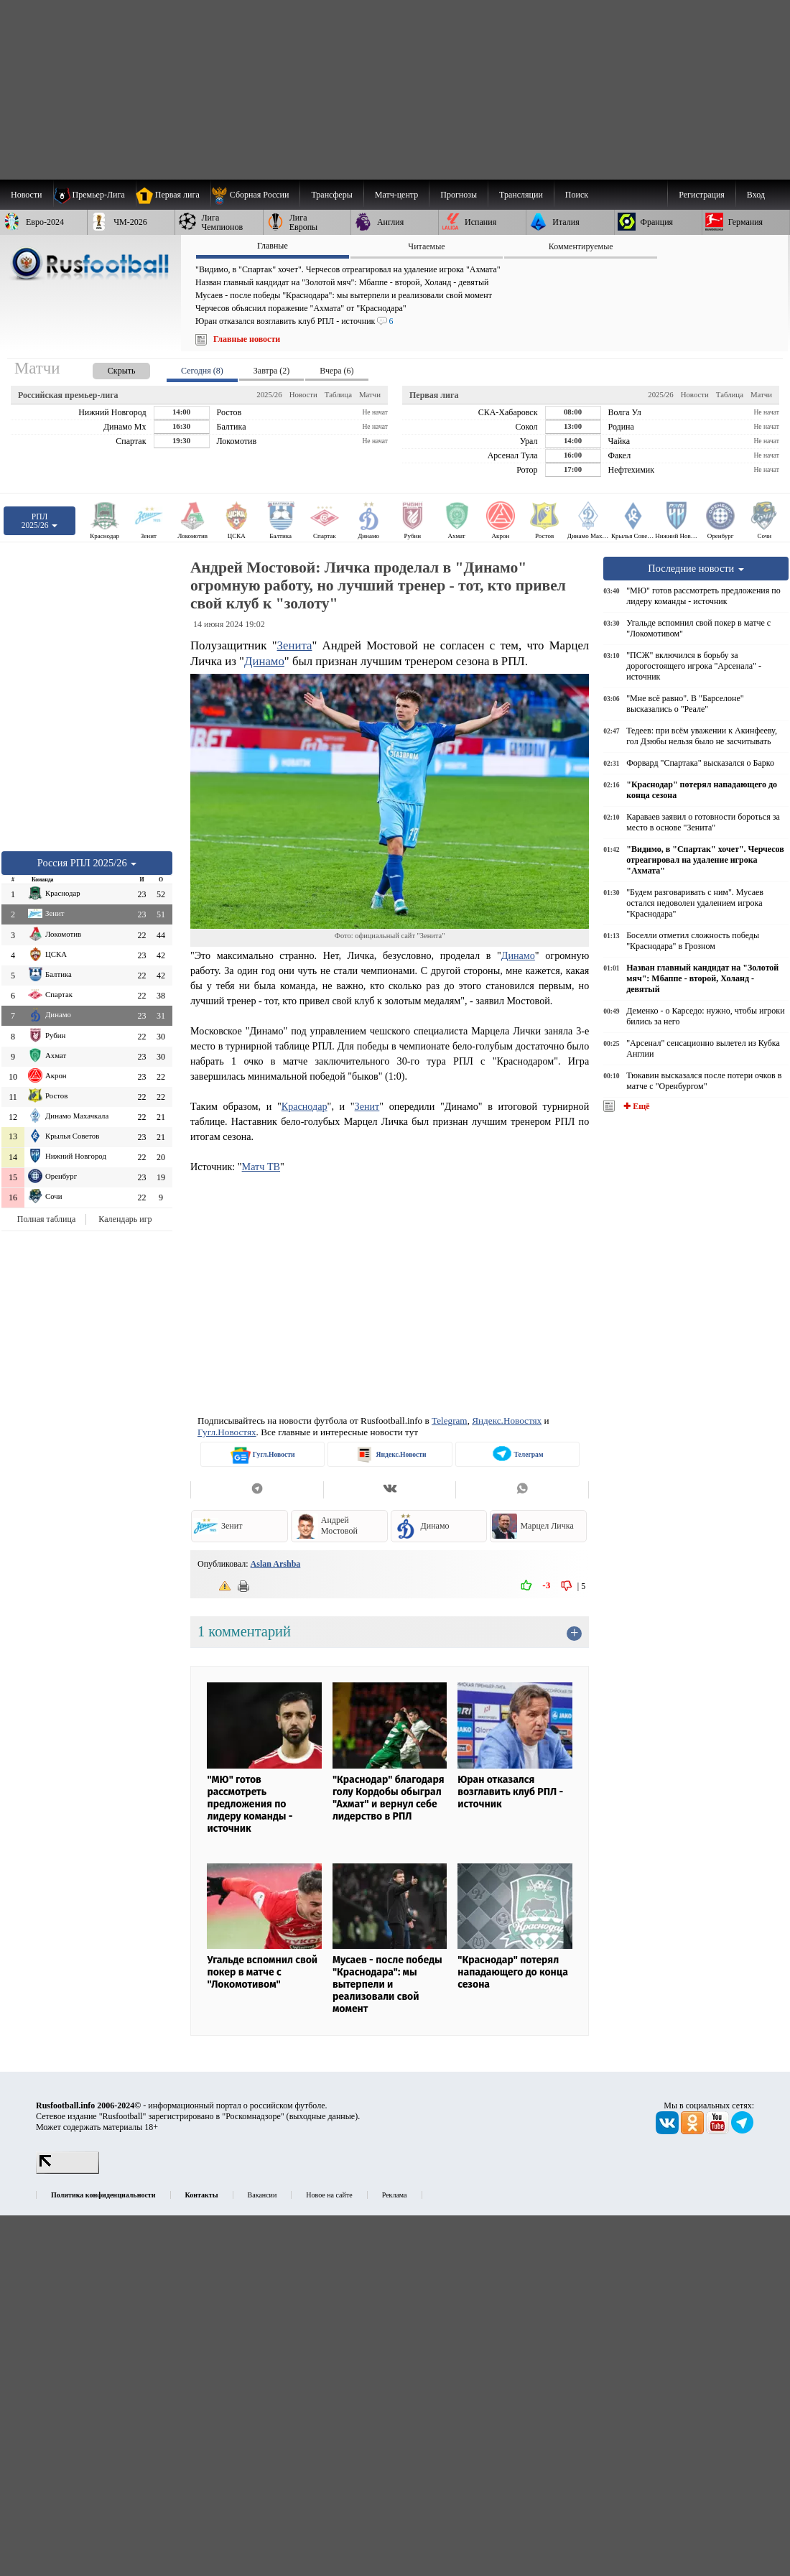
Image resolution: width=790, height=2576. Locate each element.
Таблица (338, 394)
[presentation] (107, 368)
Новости (303, 394)
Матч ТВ (261, 1166)
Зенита (294, 645)
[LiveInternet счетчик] (67, 2171)
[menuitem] (255, 195)
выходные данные (322, 2116)
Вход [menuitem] (756, 195)
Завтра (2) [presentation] (271, 371)
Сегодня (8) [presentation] (202, 371)
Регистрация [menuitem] (702, 195)
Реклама (394, 2195)
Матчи (370, 394)
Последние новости (696, 568)
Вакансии (262, 2195)
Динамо (264, 661)
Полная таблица (46, 1219)
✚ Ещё (635, 1106)
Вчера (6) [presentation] (336, 371)
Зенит (367, 1106)
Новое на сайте (329, 2195)
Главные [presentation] (272, 246)
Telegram (450, 1420)
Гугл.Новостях (227, 1432)
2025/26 (269, 394)
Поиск (576, 195)
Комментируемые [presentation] (581, 246)
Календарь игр (125, 1219)
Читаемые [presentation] (426, 246)
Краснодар (304, 1106)
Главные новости (246, 339)
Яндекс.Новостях (507, 1420)
